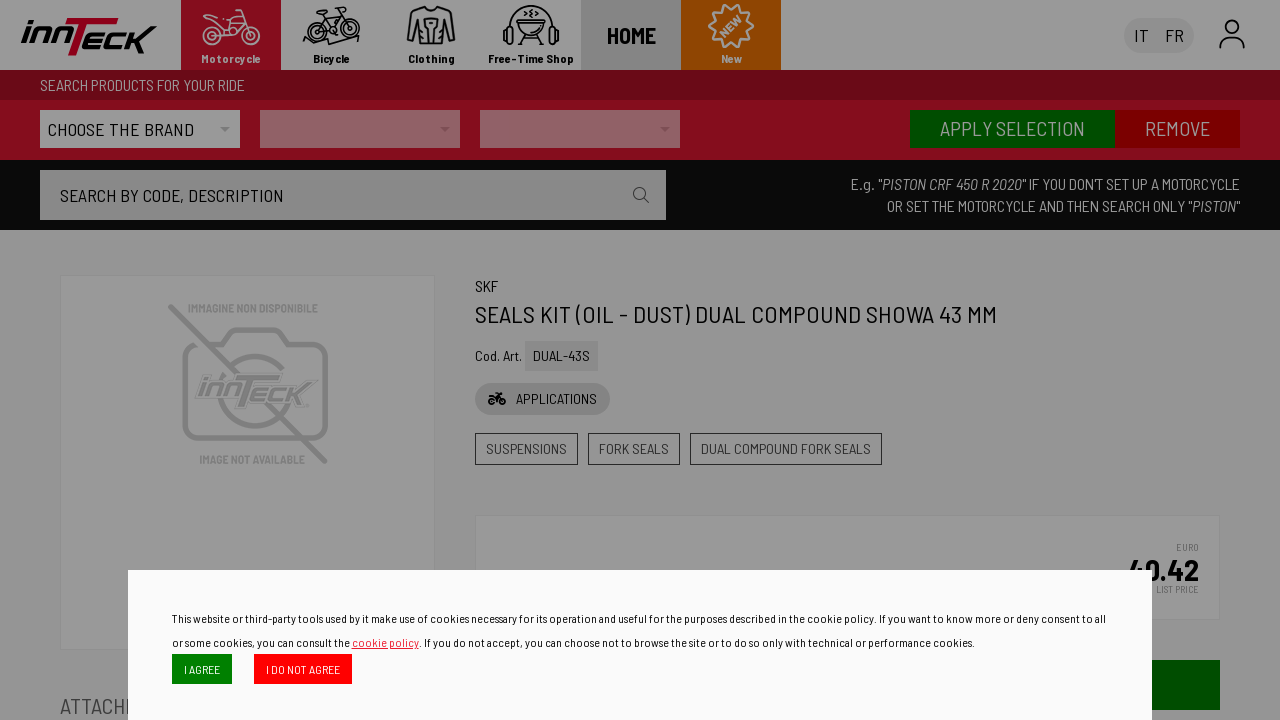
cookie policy (385, 642)
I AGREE (202, 669)
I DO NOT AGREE (303, 669)
